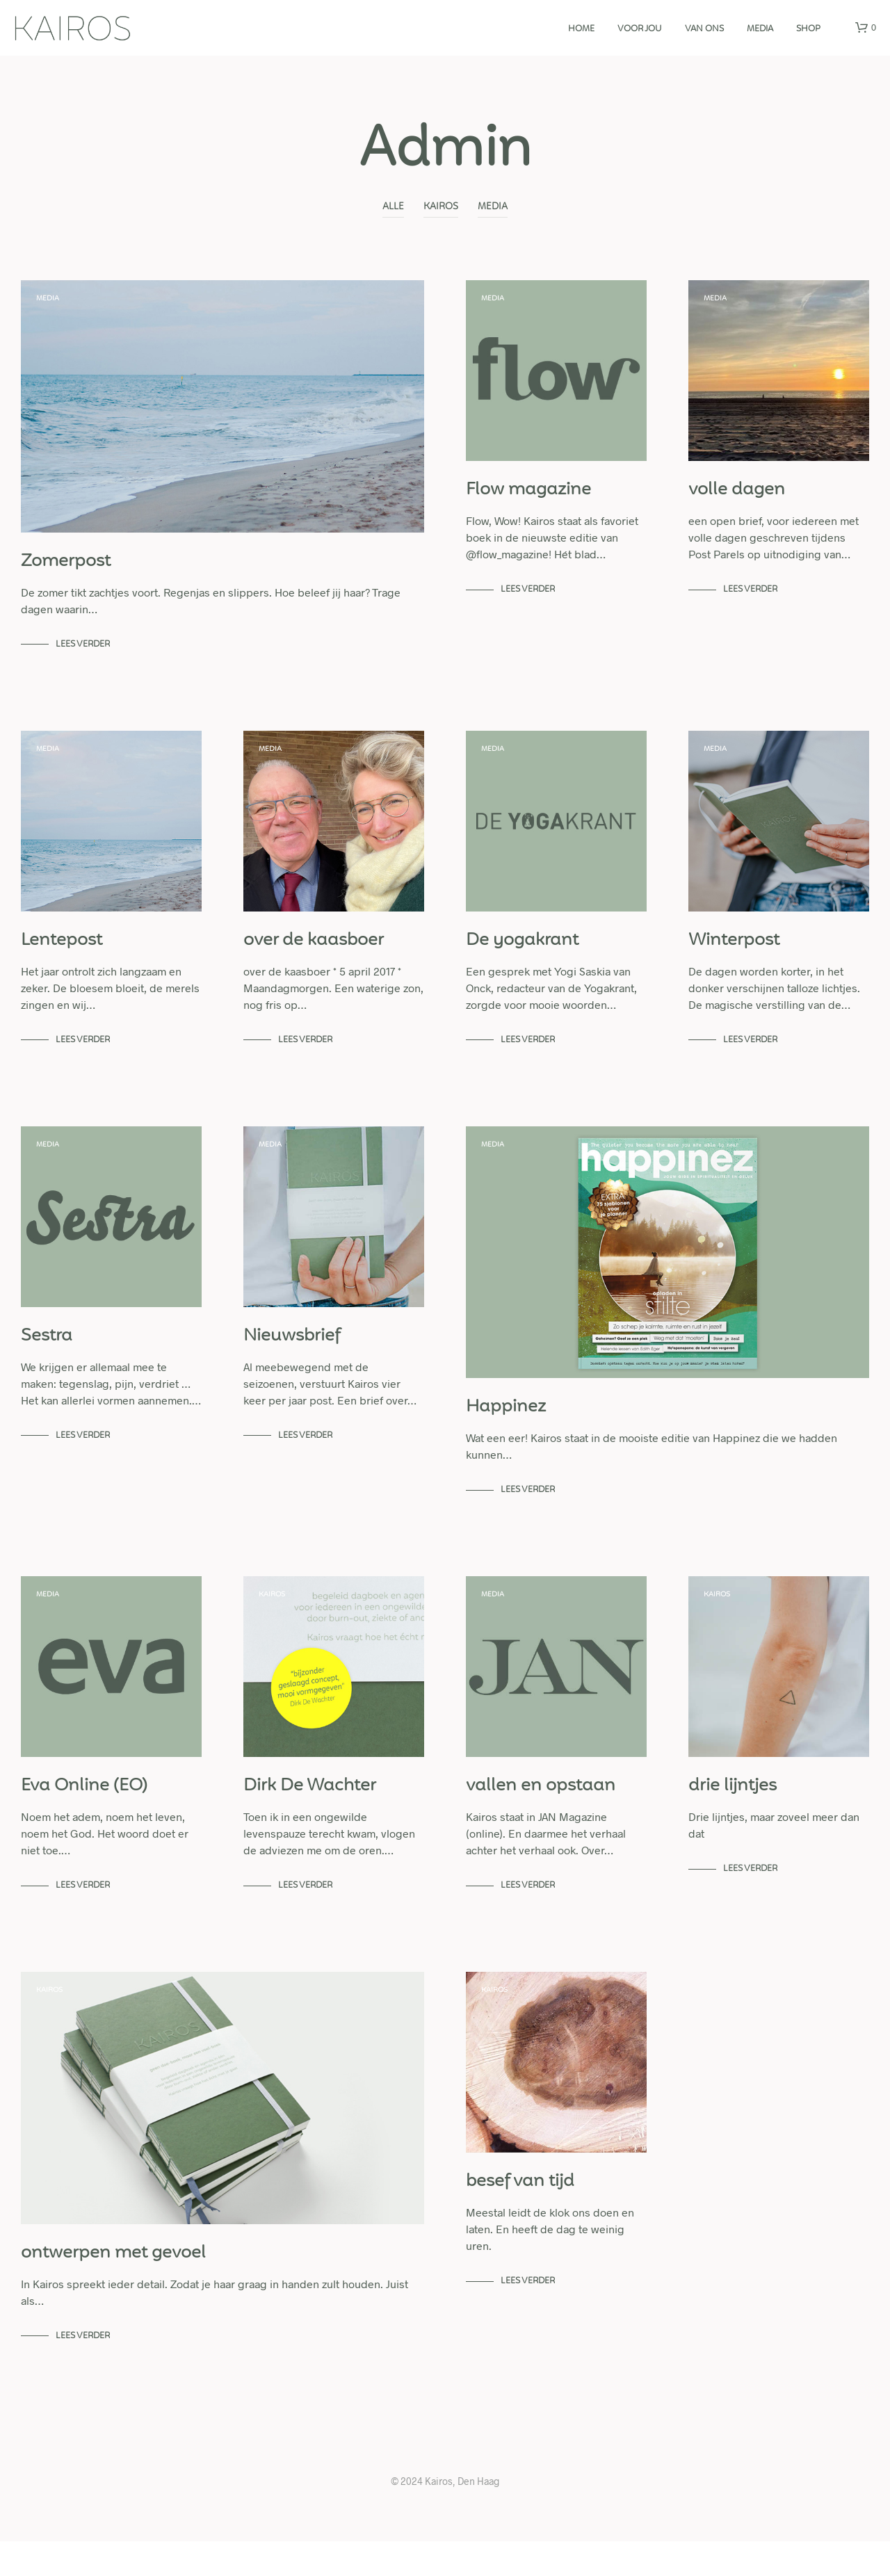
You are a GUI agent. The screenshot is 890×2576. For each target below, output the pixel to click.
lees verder (83, 651)
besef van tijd (520, 2216)
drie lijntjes (732, 1814)
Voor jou (639, 29)
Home (581, 29)
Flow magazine (528, 497)
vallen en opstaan (540, 1814)
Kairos (440, 206)
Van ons (704, 29)
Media (493, 206)
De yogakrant (522, 954)
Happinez (506, 1428)
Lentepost (61, 954)
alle (393, 206)
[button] (865, 28)
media (760, 29)
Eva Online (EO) (84, 1814)
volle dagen (736, 497)
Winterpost (733, 954)
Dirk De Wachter (309, 1814)
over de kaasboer (313, 954)
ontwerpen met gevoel (113, 2288)
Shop (808, 29)
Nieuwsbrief (292, 1357)
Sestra (46, 1357)
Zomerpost (66, 568)
